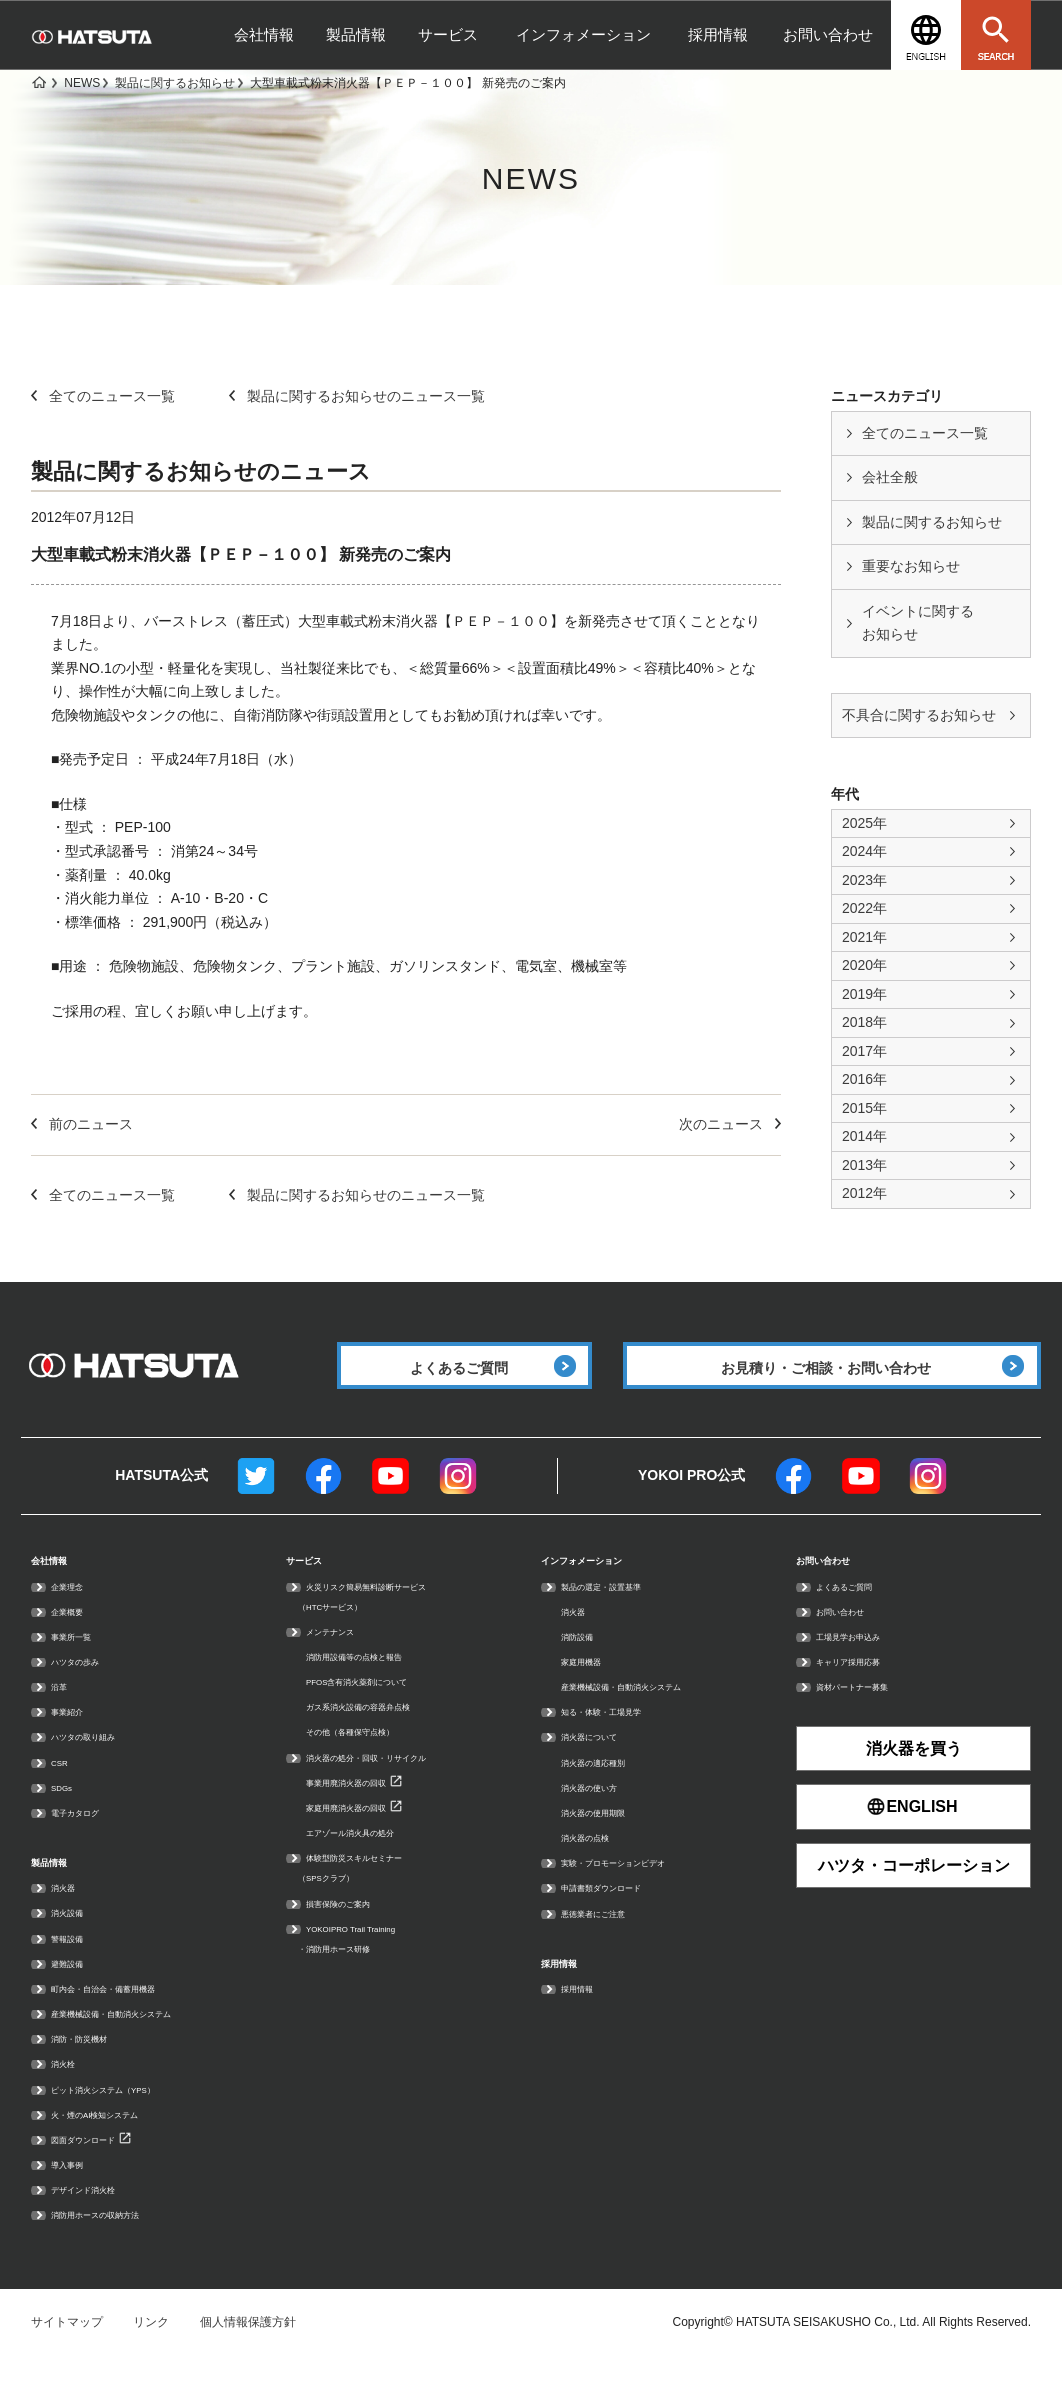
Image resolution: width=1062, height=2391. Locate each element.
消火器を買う (914, 1774)
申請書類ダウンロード (621, 1914)
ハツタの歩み (87, 1688)
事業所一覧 (81, 1663)
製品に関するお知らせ (932, 522)
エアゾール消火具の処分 (372, 1859)
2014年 (864, 1136)
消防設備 (585, 1663)
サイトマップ (67, 2353)
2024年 (864, 851)
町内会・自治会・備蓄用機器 (129, 2018)
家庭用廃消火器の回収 (366, 1834)
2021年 (864, 937)
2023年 (864, 880)
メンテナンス (342, 1658)
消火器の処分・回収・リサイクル (396, 1784)
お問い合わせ (828, 34)
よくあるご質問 (858, 1613)
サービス (448, 34)
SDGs (67, 1814)
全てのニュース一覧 (925, 433)
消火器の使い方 (603, 1814)
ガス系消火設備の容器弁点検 (384, 1733)
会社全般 (890, 477)
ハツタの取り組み (99, 1764)
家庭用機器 (591, 1688)
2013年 (864, 1165)
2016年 (864, 1079)
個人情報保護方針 (248, 2353)
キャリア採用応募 (864, 1688)
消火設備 (75, 1943)
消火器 (69, 1918)
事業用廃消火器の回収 (366, 1809)
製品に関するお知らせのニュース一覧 (357, 396)
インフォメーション (583, 34)
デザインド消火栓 (99, 2220)
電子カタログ (87, 1839)
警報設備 (75, 1968)
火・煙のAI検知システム (116, 2144)
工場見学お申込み (864, 1663)
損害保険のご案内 (354, 1930)
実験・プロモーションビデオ (639, 1889)
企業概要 (75, 1638)
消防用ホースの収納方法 (117, 2245)
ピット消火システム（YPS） (129, 2119)
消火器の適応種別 (609, 1789)
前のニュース (82, 1124)
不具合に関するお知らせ (919, 715)
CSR (63, 1789)
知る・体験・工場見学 (621, 1738)
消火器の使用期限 (609, 1839)
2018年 (864, 1022)
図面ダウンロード (99, 2169)
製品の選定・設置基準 (621, 1613)
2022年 (864, 908)
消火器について (603, 1764)
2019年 (864, 994)
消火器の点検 (597, 1864)
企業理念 (75, 1613)
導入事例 (75, 2194)
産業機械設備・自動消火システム (141, 2043)
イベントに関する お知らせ (918, 623)
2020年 (864, 965)
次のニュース (730, 1124)
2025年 (864, 823)
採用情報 (718, 34)
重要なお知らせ (911, 566)
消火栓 (69, 2094)
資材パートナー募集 (870, 1713)
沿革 (63, 1713)
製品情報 (356, 34)
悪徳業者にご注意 (609, 1940)
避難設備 (75, 1993)
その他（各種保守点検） (372, 1759)
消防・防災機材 (93, 2069)
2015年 (864, 1108)
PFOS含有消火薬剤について (382, 1708)
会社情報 (264, 34)
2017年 (864, 1051)
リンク (151, 2353)
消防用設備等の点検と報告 (378, 1683)
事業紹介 (75, 1738)
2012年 (864, 1193)
